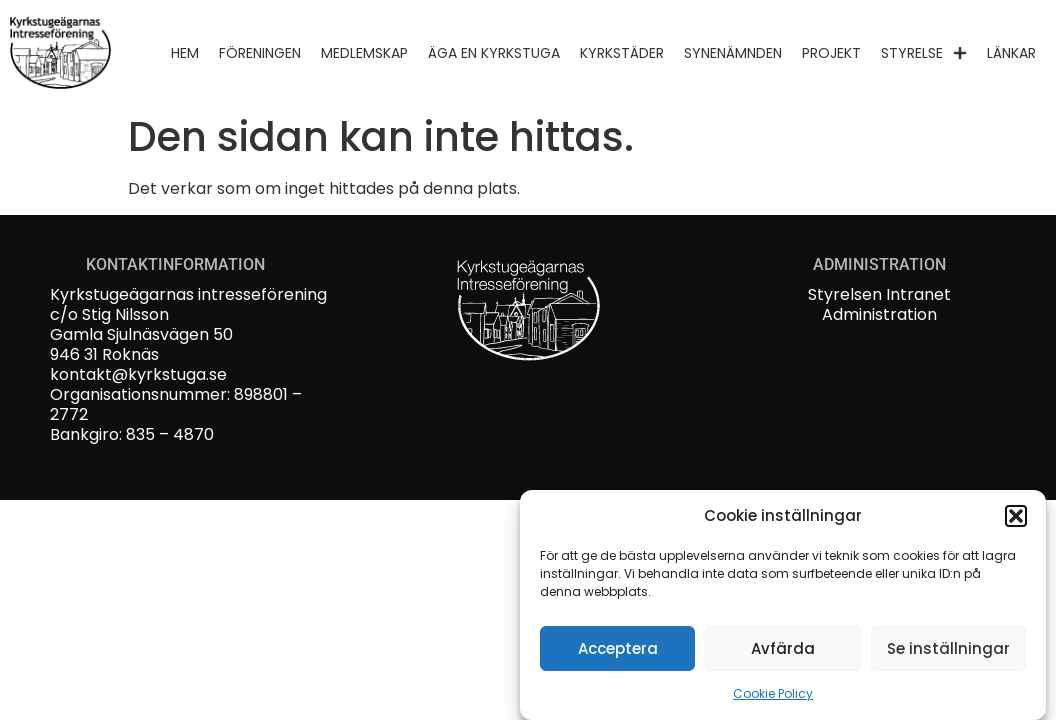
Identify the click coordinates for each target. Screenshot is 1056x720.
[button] (1016, 519)
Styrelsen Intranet (879, 294)
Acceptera (618, 651)
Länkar (1011, 53)
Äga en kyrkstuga (494, 53)
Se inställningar (948, 651)
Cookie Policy (773, 697)
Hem (185, 53)
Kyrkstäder (622, 53)
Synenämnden (733, 53)
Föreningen (260, 53)
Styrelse (924, 53)
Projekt (831, 53)
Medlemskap (364, 53)
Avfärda (783, 651)
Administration (879, 314)
